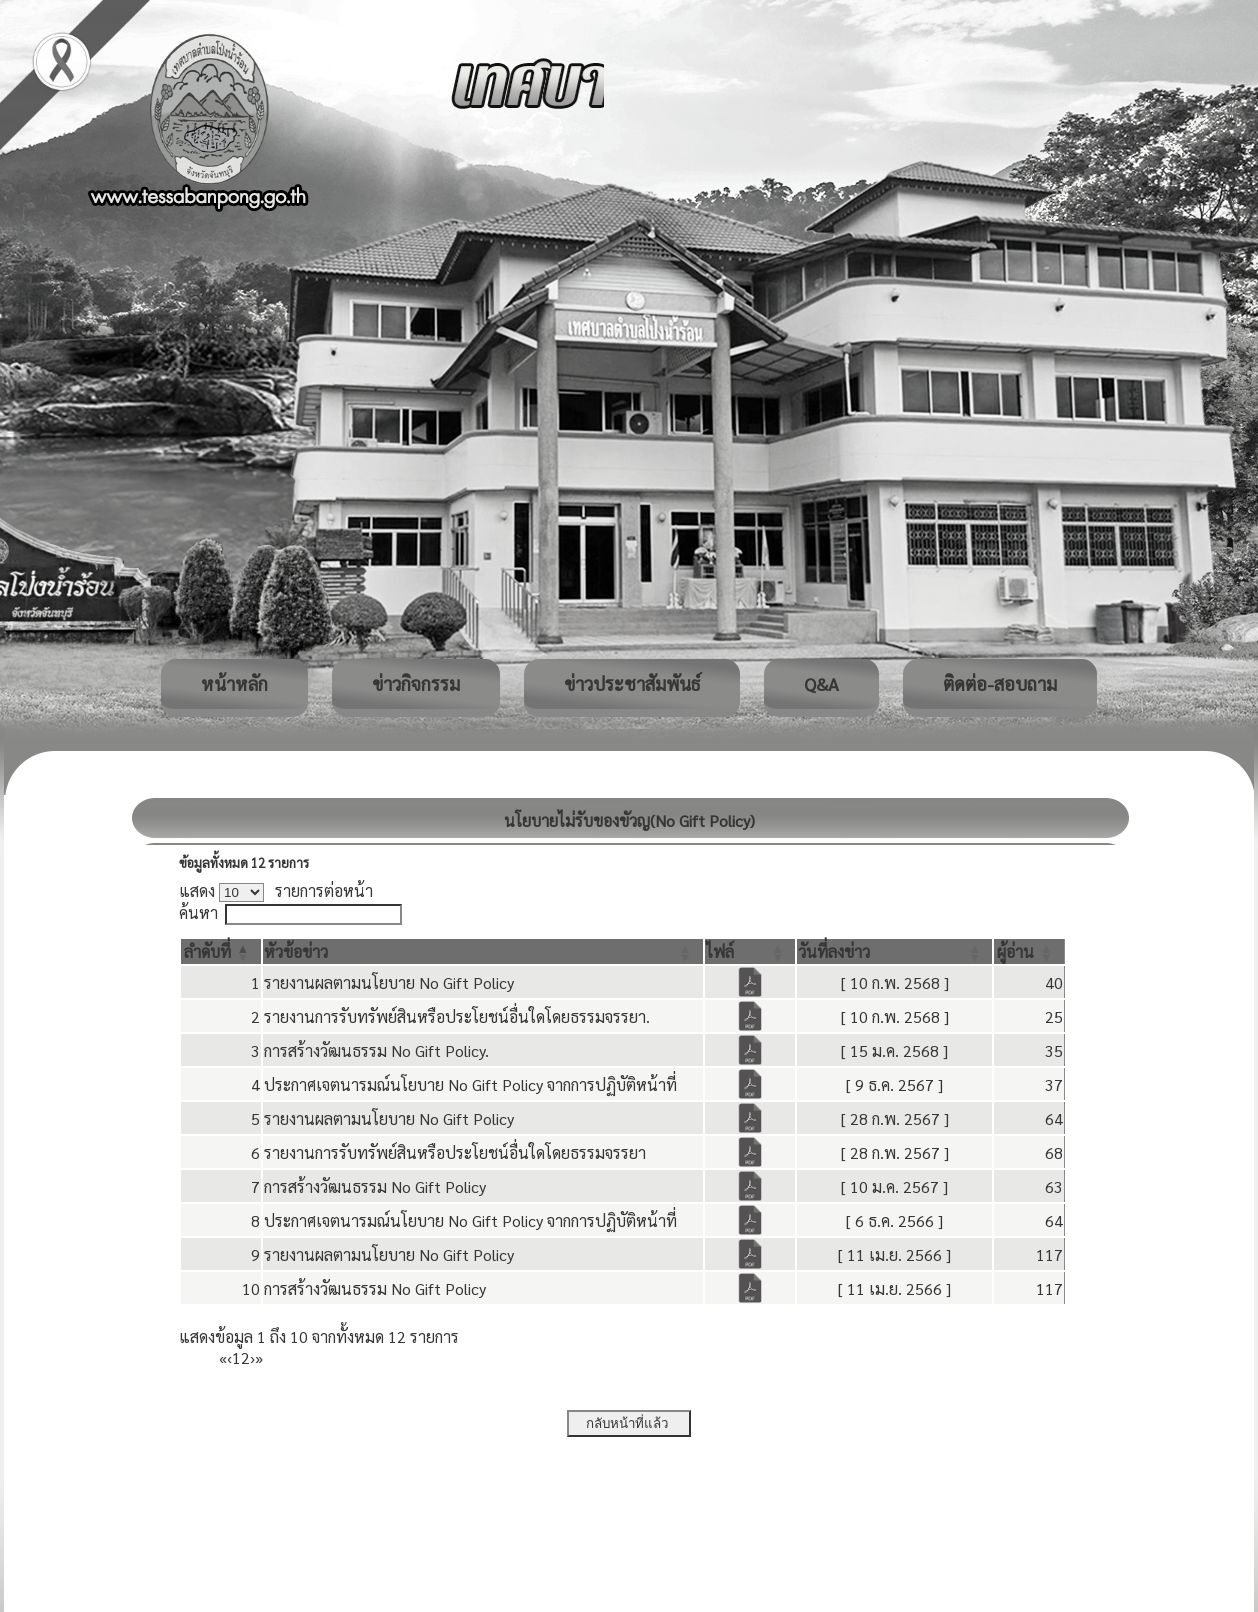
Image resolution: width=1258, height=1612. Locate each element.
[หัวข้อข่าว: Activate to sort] (483, 951)
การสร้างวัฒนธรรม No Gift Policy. (376, 1050)
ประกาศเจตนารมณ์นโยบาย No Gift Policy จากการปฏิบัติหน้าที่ (470, 1084)
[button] (207, 951)
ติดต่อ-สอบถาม (1000, 683)
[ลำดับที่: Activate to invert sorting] (221, 951)
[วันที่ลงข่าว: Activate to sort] (894, 951)
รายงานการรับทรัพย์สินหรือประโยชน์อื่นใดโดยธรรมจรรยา (455, 1152)
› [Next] (252, 1357)
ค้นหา (198, 912)
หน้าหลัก (234, 683)
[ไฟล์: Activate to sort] (750, 951)
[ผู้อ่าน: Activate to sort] (1029, 951)
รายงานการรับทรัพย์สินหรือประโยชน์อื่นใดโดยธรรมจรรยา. (457, 1016)
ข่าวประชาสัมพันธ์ (632, 683)
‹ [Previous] (229, 1357)
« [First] (223, 1357)
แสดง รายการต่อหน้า (276, 890)
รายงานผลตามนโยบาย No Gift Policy (389, 982)
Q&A (821, 683)
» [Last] (259, 1357)
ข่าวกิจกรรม (416, 683)
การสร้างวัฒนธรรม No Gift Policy (375, 1186)
